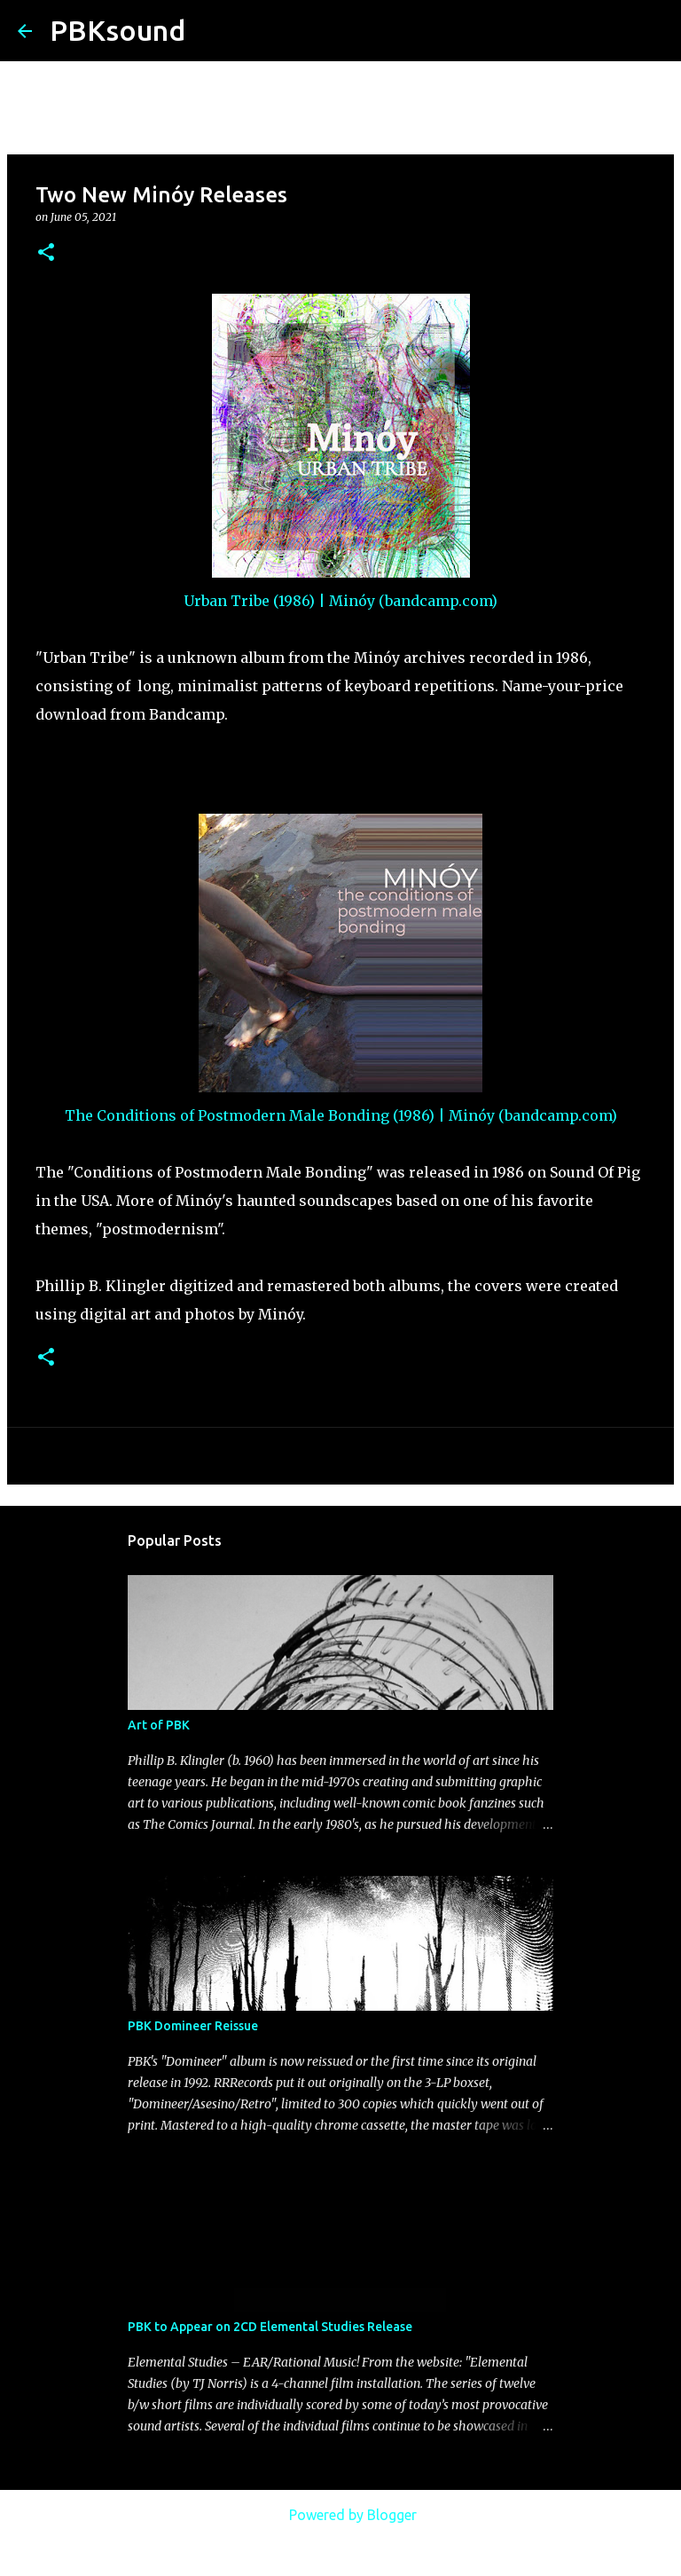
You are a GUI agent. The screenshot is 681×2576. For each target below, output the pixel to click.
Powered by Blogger (340, 2515)
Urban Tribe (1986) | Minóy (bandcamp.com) (340, 601)
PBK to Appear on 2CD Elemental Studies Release (270, 2327)
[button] (46, 253)
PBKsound (117, 30)
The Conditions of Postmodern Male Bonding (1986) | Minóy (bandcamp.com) (341, 1115)
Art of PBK (159, 1725)
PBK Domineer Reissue (193, 2026)
